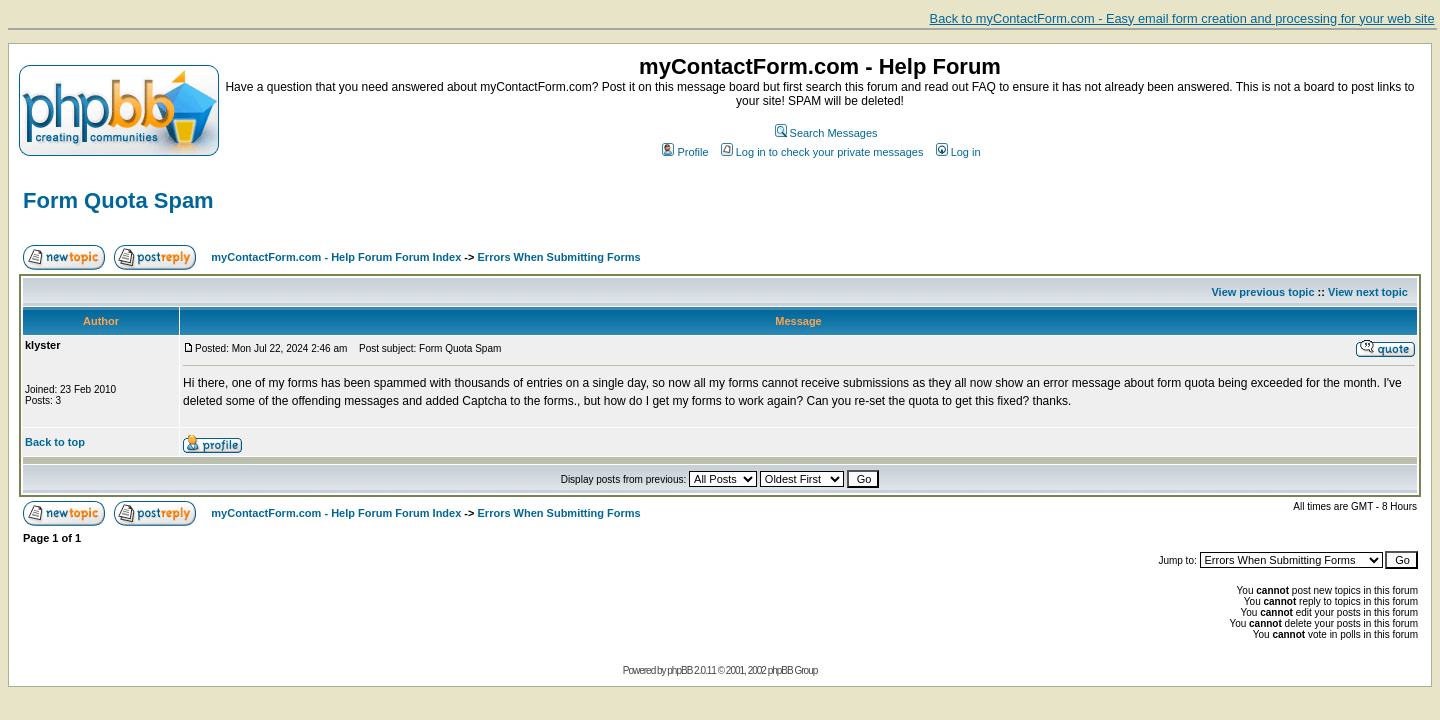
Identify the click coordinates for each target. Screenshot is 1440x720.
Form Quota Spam (118, 200)
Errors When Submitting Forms (559, 257)
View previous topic (1262, 292)
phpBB (679, 670)
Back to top (55, 442)
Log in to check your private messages (822, 152)
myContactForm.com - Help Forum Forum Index (336, 257)
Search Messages (826, 133)
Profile (685, 152)
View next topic (1368, 292)
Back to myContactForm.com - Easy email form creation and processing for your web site (1182, 18)
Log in (958, 152)
